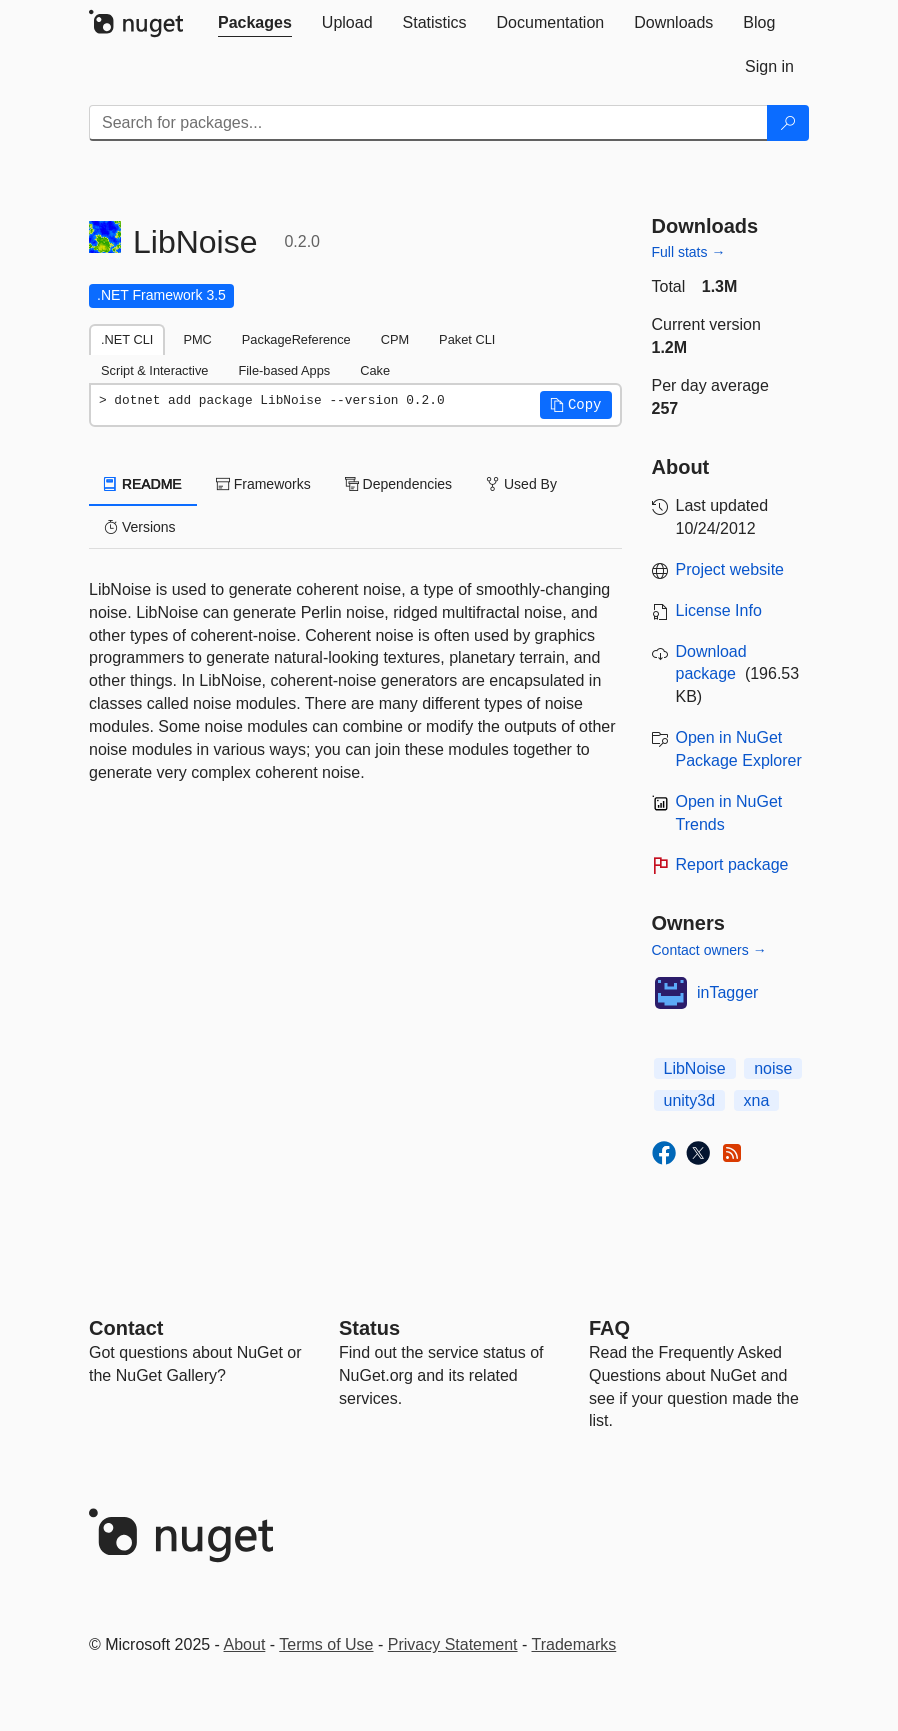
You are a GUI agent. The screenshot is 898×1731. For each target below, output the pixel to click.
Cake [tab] (375, 370)
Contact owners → (709, 950)
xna (757, 1100)
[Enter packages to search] (428, 123)
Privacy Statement (453, 1644)
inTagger (727, 992)
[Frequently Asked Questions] (609, 1328)
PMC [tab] (197, 339)
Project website (730, 569)
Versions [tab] (140, 527)
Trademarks (574, 1644)
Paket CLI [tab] (467, 339)
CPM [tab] (395, 339)
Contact (126, 1328)
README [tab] (143, 484)
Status (369, 1328)
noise (773, 1068)
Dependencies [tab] (398, 484)
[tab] (255, 23)
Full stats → (689, 252)
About (245, 1644)
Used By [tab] (521, 484)
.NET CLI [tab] (127, 339)
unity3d (690, 1100)
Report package (732, 864)
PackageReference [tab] (296, 339)
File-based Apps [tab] (284, 370)
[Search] (788, 123)
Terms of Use (326, 1644)
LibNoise (695, 1068)
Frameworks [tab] (263, 484)
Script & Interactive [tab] (154, 370)
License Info (719, 610)
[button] (576, 405)
